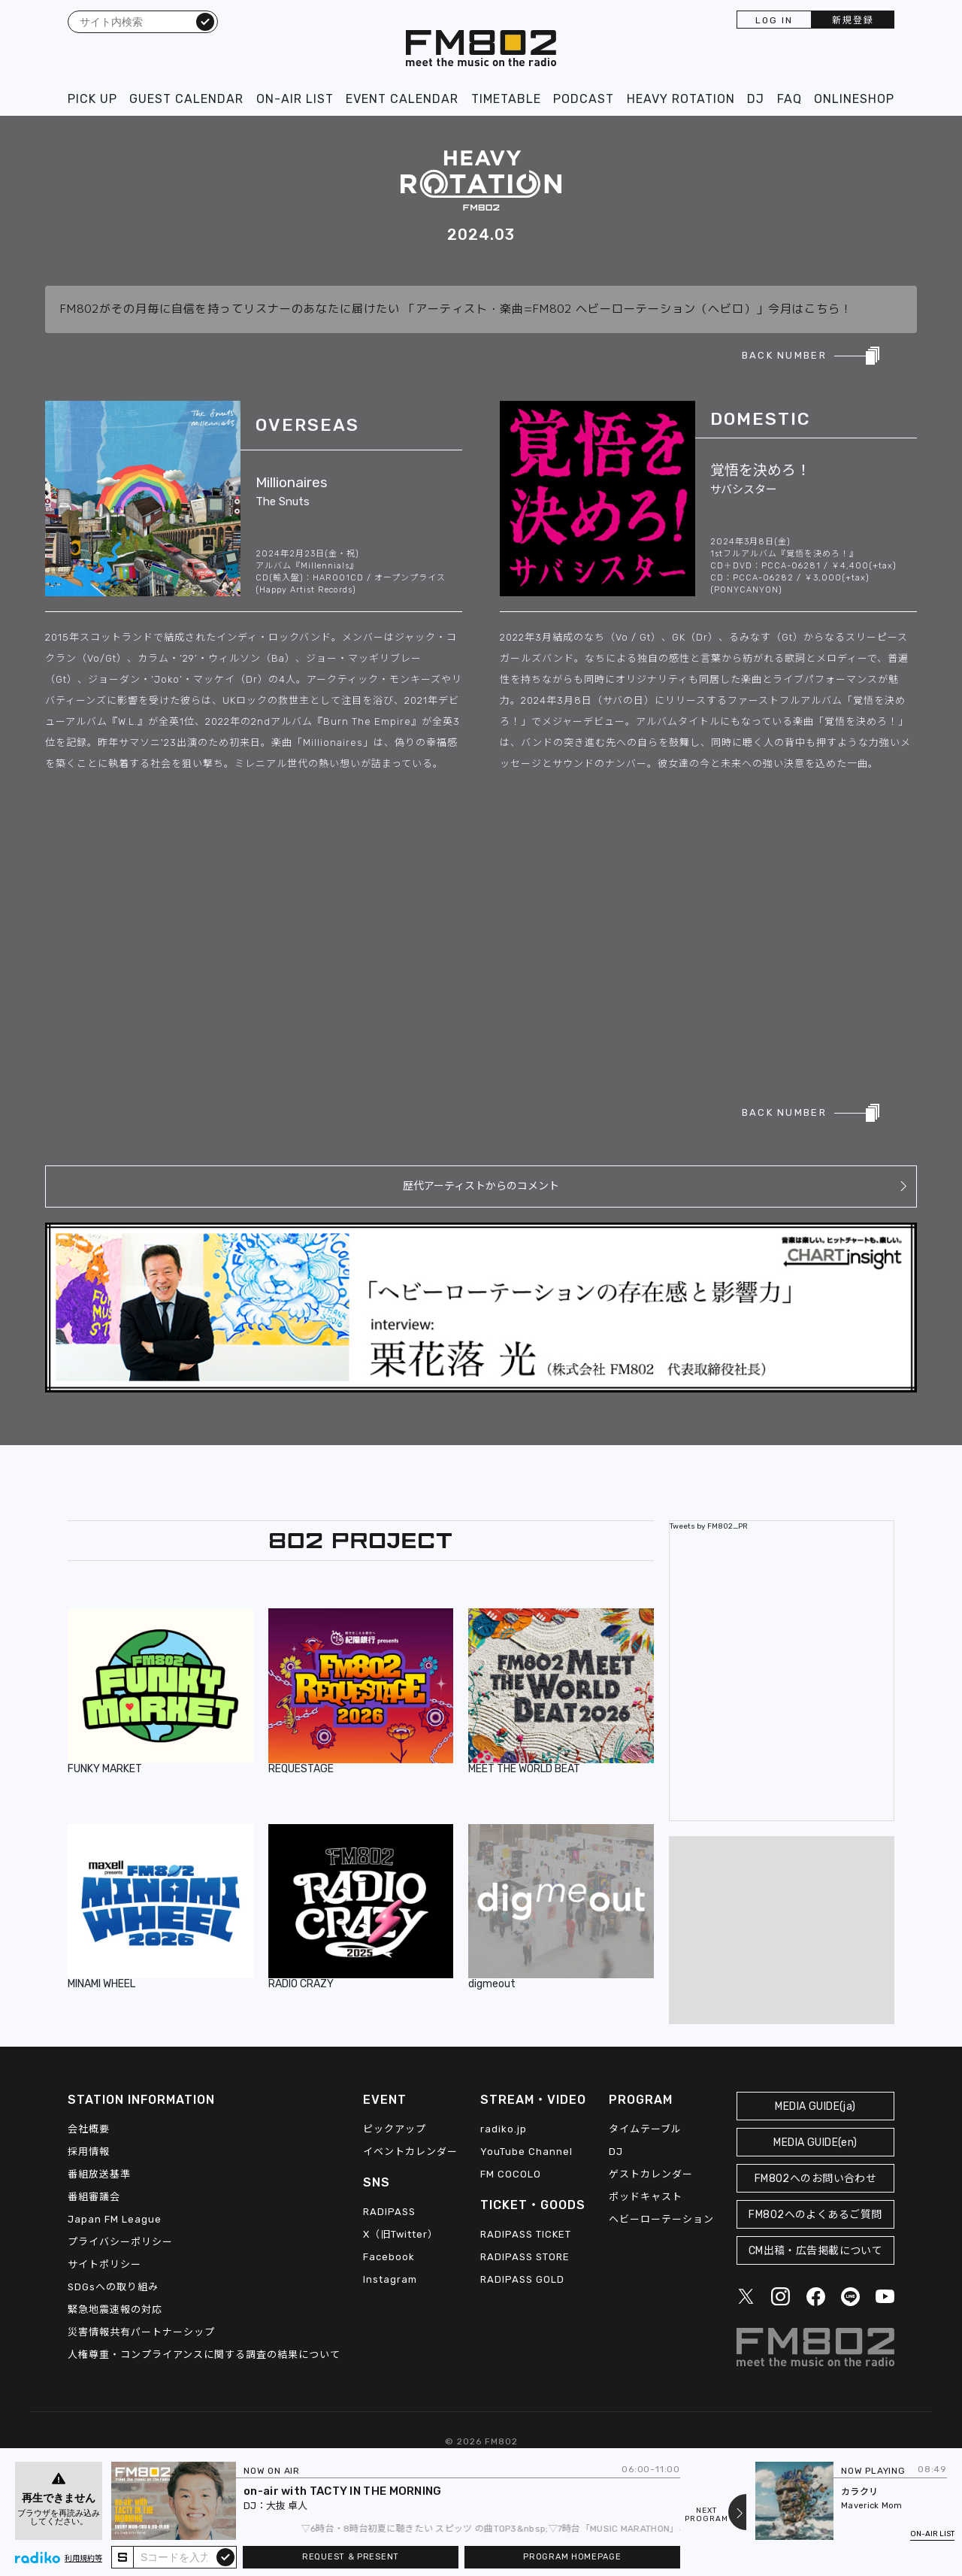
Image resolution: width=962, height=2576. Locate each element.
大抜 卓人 (286, 2505)
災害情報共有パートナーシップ (141, 2332)
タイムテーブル (645, 2129)
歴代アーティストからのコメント (481, 1186)
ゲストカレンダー (651, 2174)
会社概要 (89, 2129)
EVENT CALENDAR (402, 99)
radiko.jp (503, 2129)
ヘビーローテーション (661, 2219)
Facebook (389, 2256)
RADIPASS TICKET (525, 2234)
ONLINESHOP (854, 99)
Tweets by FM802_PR (709, 1526)
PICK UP (92, 99)
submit (225, 2556)
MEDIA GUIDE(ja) (815, 2106)
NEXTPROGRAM (706, 2515)
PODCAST (583, 99)
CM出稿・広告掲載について (816, 2250)
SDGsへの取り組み (113, 2287)
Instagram (390, 2279)
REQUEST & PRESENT (350, 2557)
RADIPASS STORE (525, 2256)
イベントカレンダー (410, 2151)
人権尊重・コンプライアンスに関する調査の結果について (204, 2354)
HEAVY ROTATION (681, 99)
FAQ (789, 99)
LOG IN (774, 20)
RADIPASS (389, 2211)
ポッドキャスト (645, 2196)
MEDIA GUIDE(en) (815, 2142)
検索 (205, 21)
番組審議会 (94, 2196)
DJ (755, 99)
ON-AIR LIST (295, 99)
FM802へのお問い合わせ (816, 2178)
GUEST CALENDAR (186, 99)
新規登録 (853, 20)
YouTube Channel (526, 2151)
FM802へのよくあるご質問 (815, 2214)
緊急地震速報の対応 (115, 2309)
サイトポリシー (104, 2264)
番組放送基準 (99, 2174)
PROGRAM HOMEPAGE (572, 2557)
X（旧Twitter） (400, 2234)
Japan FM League (115, 2219)
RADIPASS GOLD (522, 2279)
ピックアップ (394, 2129)
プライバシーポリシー (120, 2241)
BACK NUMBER (784, 355)
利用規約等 (83, 2558)
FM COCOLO (510, 2174)
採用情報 (89, 2151)
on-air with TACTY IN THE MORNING (343, 2491)
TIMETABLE (506, 99)
